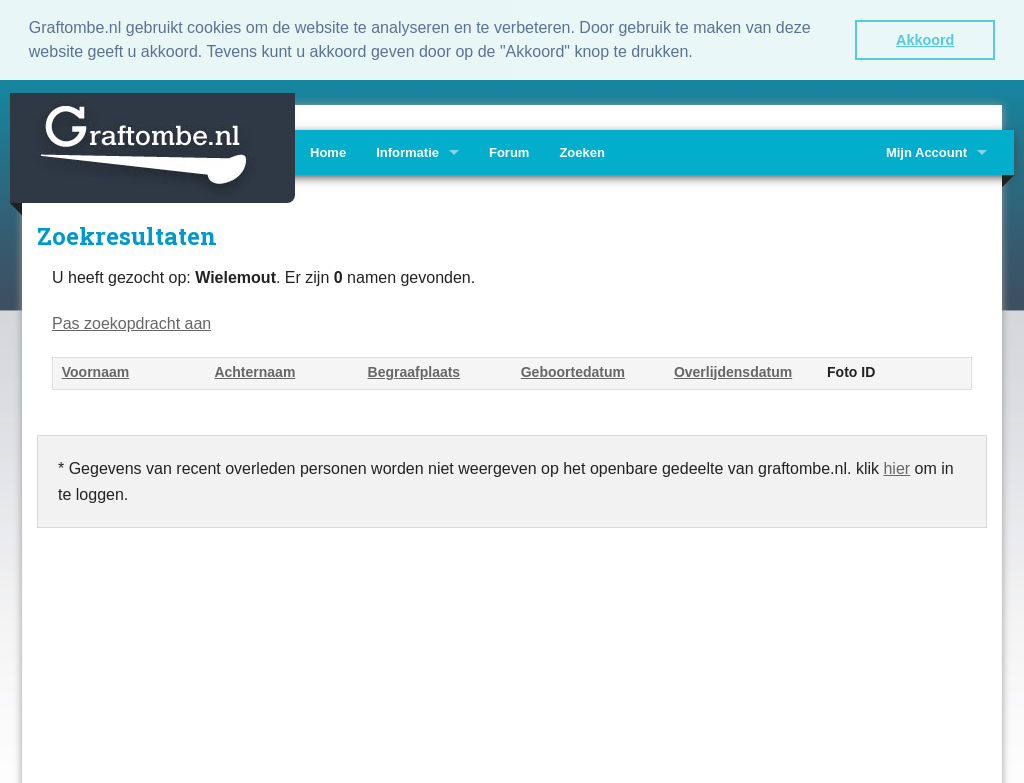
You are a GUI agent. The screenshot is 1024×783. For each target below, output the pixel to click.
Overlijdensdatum (733, 371)
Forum (509, 151)
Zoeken (582, 151)
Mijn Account (926, 151)
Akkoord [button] (925, 40)
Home (328, 151)
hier (896, 467)
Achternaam (254, 371)
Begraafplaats (414, 371)
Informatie (407, 151)
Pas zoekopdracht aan (131, 322)
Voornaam (95, 371)
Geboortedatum (573, 371)
